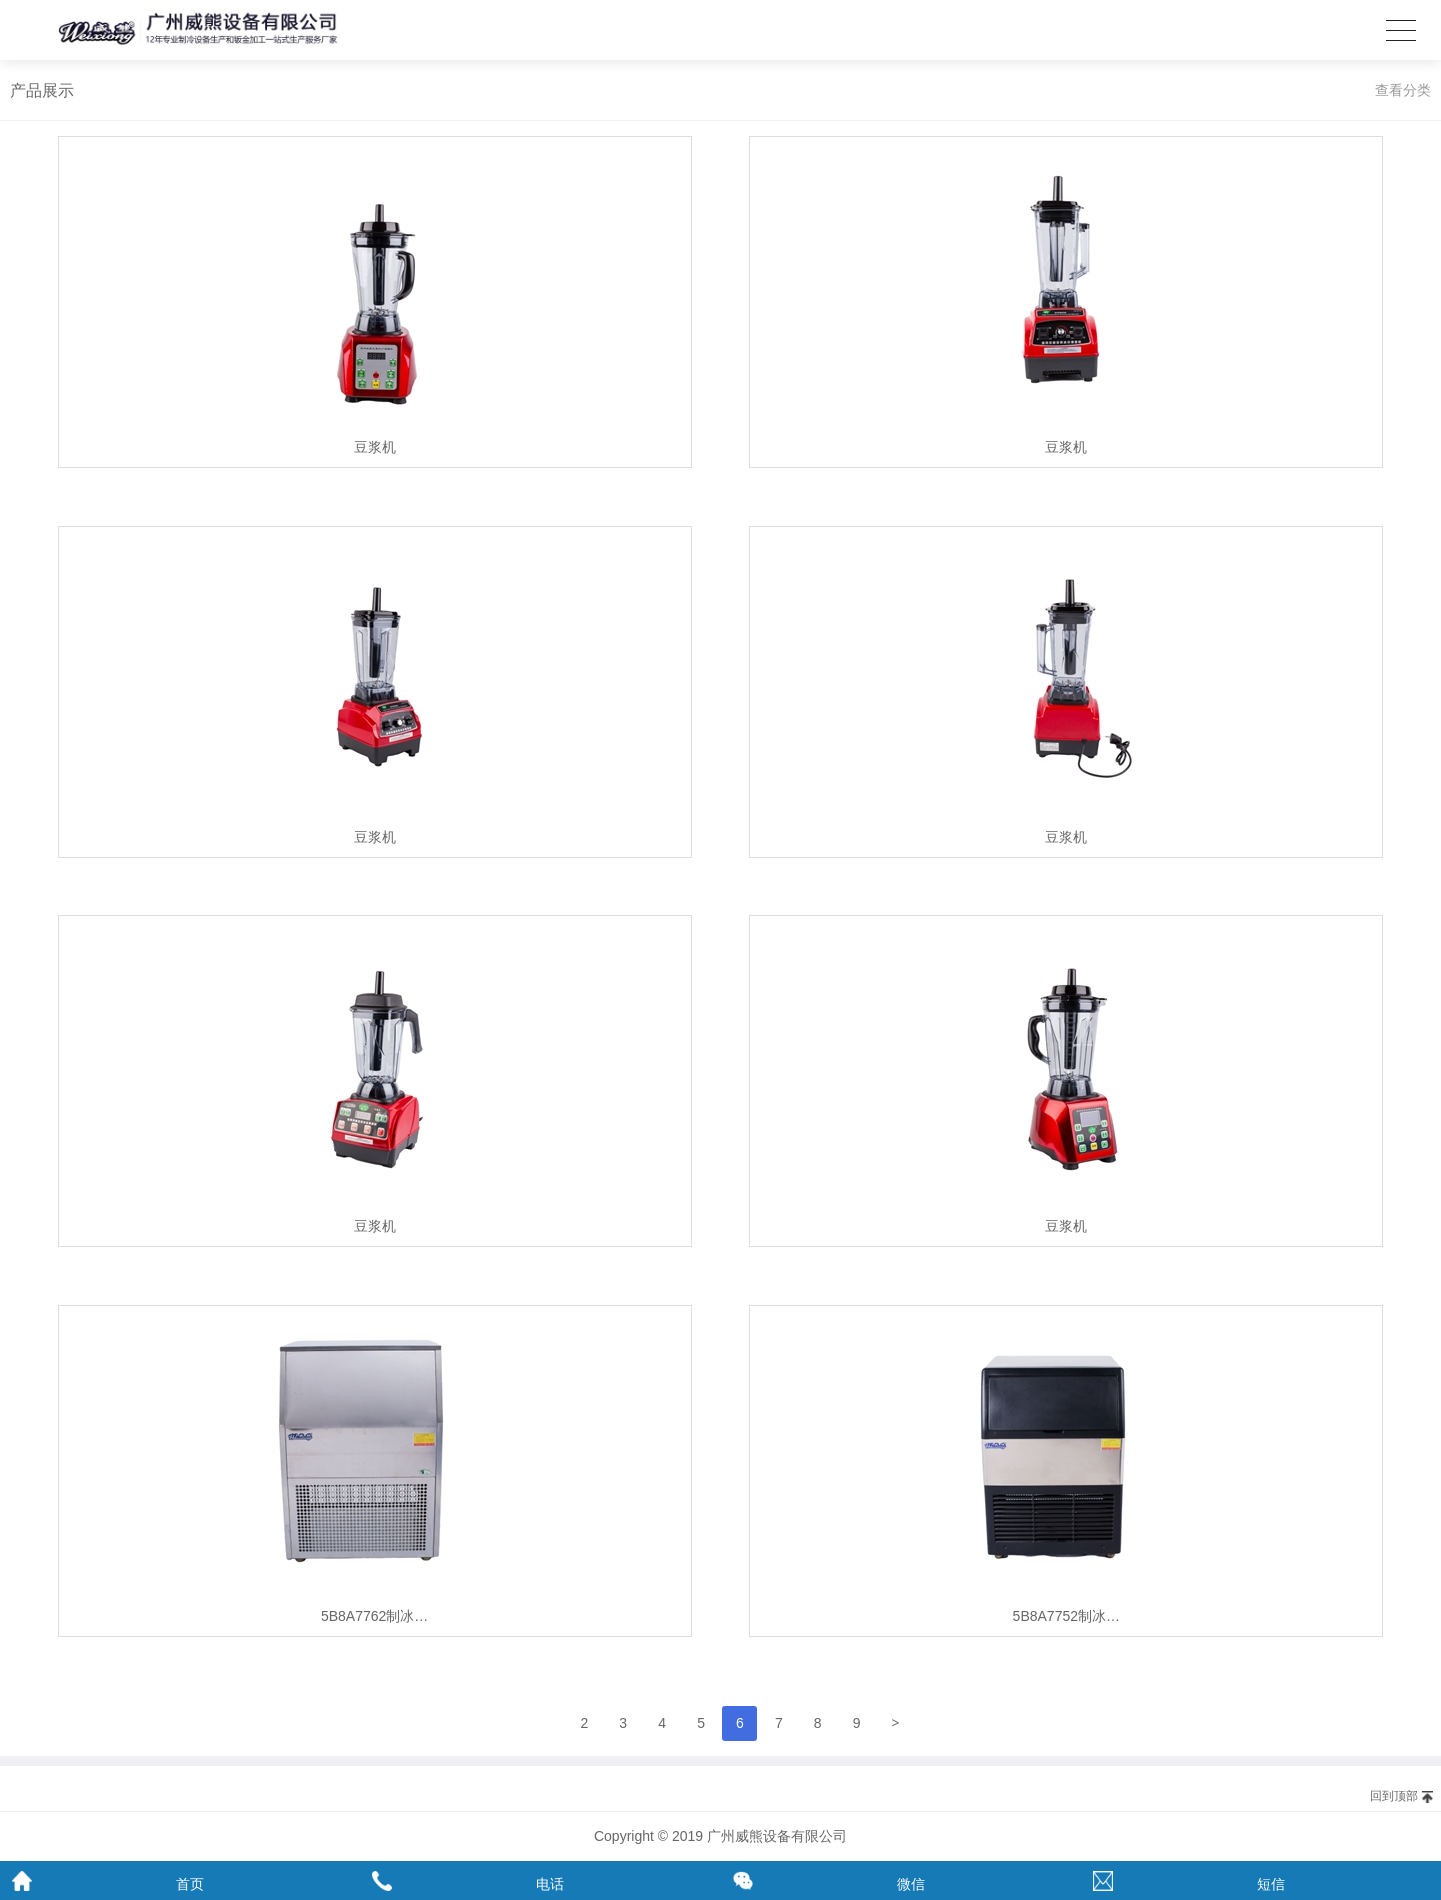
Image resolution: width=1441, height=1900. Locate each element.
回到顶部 (1394, 1796)
